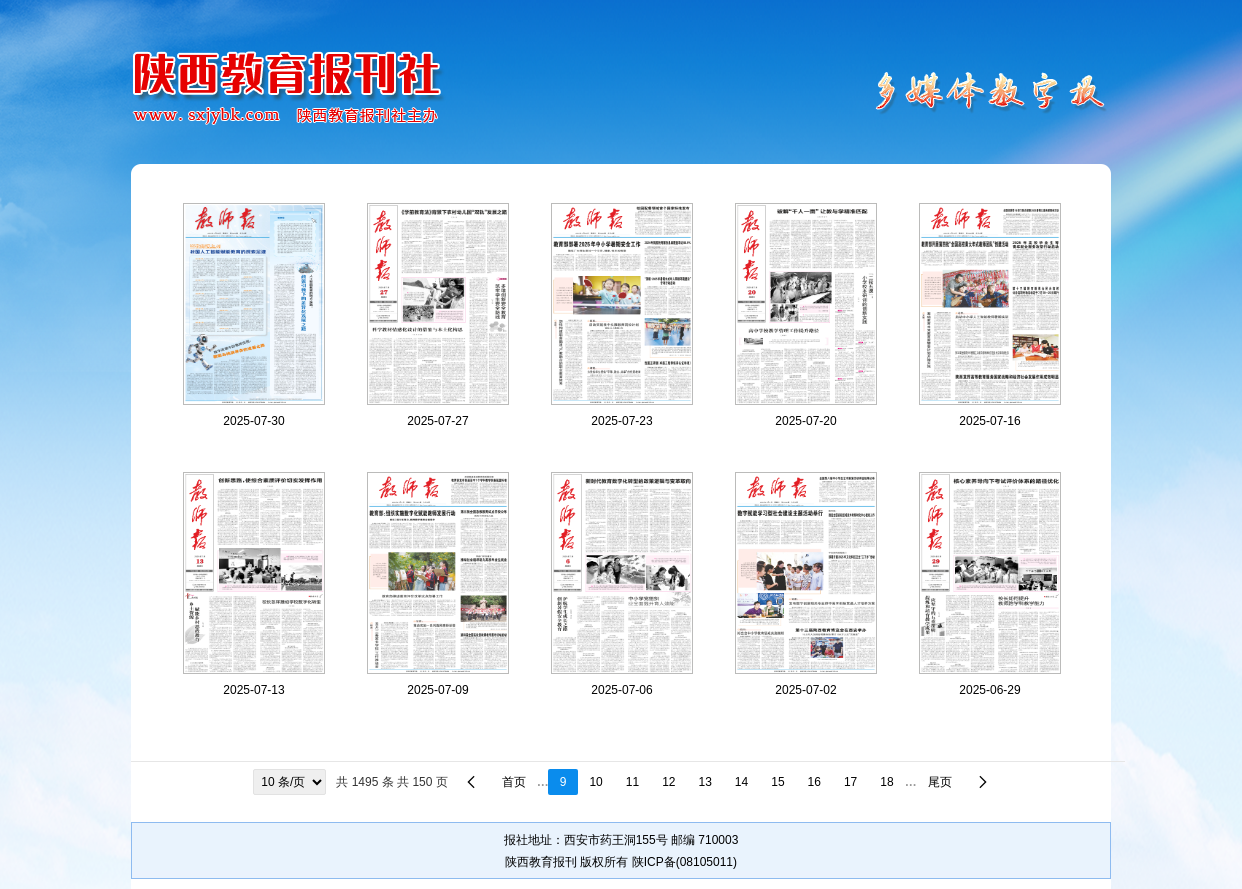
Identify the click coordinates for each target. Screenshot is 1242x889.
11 (632, 782)
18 (886, 782)
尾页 (940, 782)
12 (668, 782)
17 (850, 782)
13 (705, 782)
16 (814, 782)
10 (595, 782)
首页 (514, 782)
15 (777, 782)
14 (741, 782)
